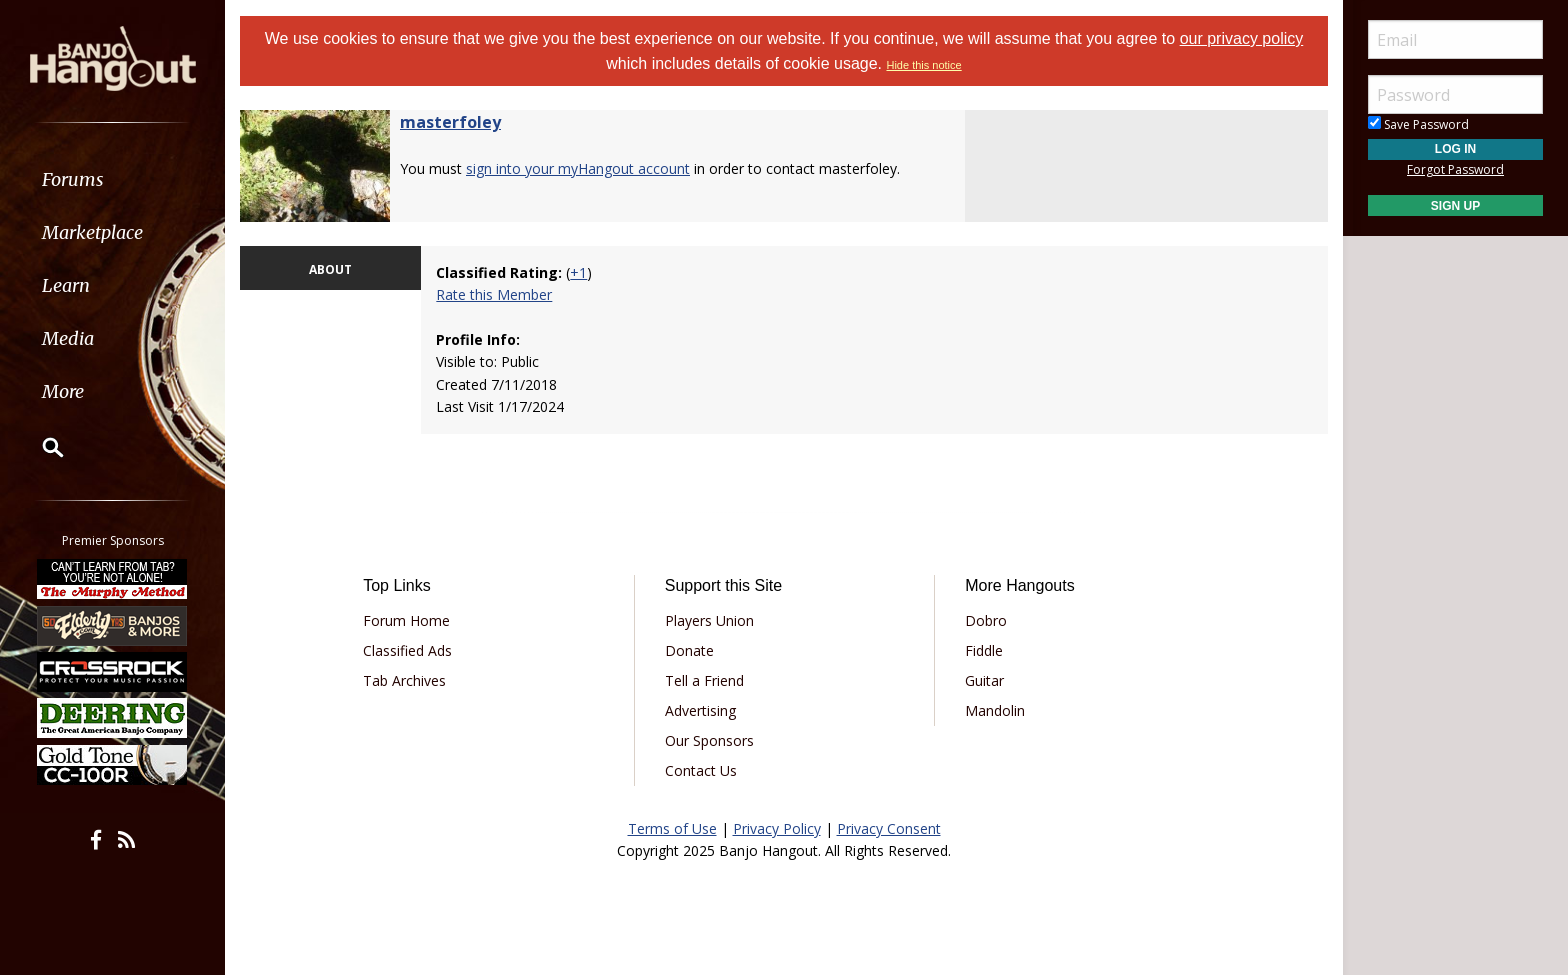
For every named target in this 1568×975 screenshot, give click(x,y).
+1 (578, 272)
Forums (73, 179)
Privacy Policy (777, 828)
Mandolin (995, 710)
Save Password (1418, 124)
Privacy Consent (889, 828)
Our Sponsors (709, 740)
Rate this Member (494, 294)
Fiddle (984, 650)
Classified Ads (407, 650)
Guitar (984, 680)
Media (68, 338)
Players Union (709, 620)
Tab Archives (404, 680)
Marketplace (92, 232)
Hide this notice (923, 65)
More (63, 391)
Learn (66, 285)
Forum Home (406, 620)
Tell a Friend (704, 680)
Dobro (986, 620)
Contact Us (701, 770)
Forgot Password (1455, 169)
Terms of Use (672, 828)
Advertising (700, 710)
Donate (689, 650)
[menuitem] (112, 179)
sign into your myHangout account (578, 168)
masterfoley (450, 122)
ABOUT (330, 269)
